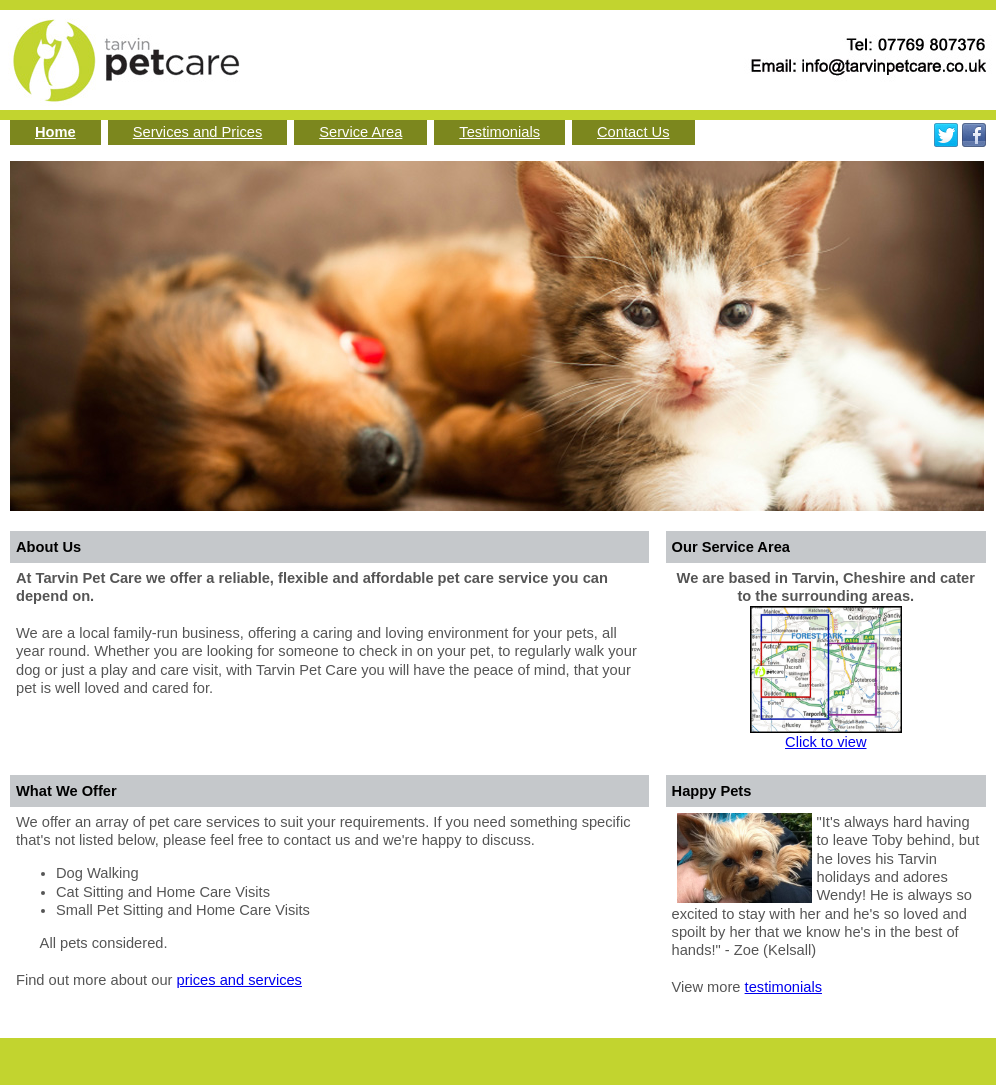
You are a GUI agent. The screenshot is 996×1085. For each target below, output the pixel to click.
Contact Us (633, 132)
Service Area (360, 132)
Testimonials (499, 132)
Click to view (825, 742)
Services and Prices (198, 132)
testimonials (783, 987)
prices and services (239, 980)
